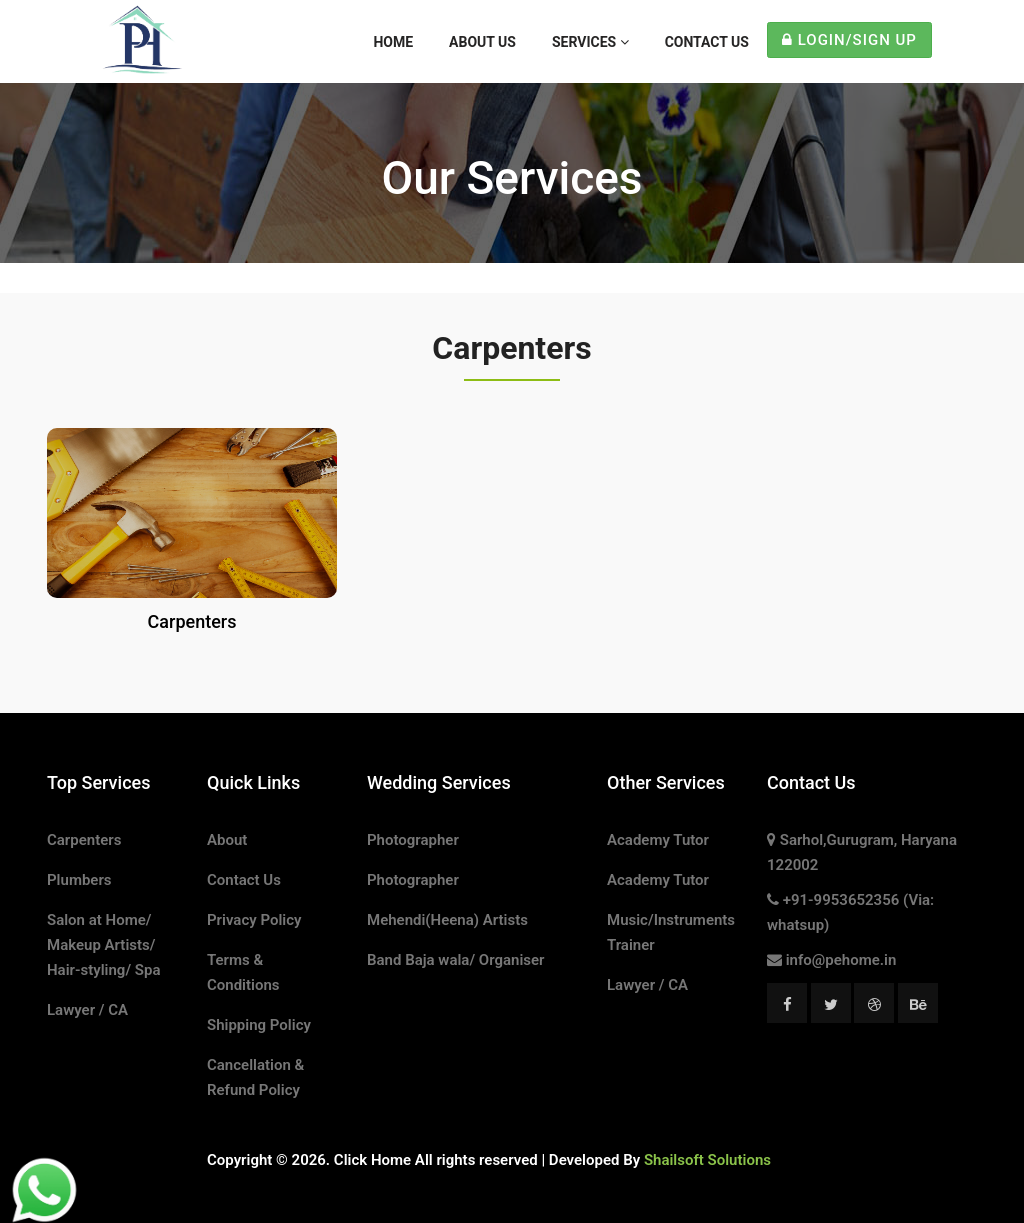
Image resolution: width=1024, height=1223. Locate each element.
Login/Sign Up (849, 40)
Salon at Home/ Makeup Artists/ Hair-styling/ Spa (103, 945)
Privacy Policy (254, 920)
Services (590, 42)
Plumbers (79, 880)
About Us (482, 42)
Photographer (413, 840)
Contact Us (707, 42)
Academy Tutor (658, 840)
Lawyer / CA (87, 1010)
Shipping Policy (259, 1025)
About (227, 840)
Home (393, 42)
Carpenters (84, 840)
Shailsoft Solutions (707, 1160)
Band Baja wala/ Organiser (456, 960)
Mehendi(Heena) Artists (447, 920)
